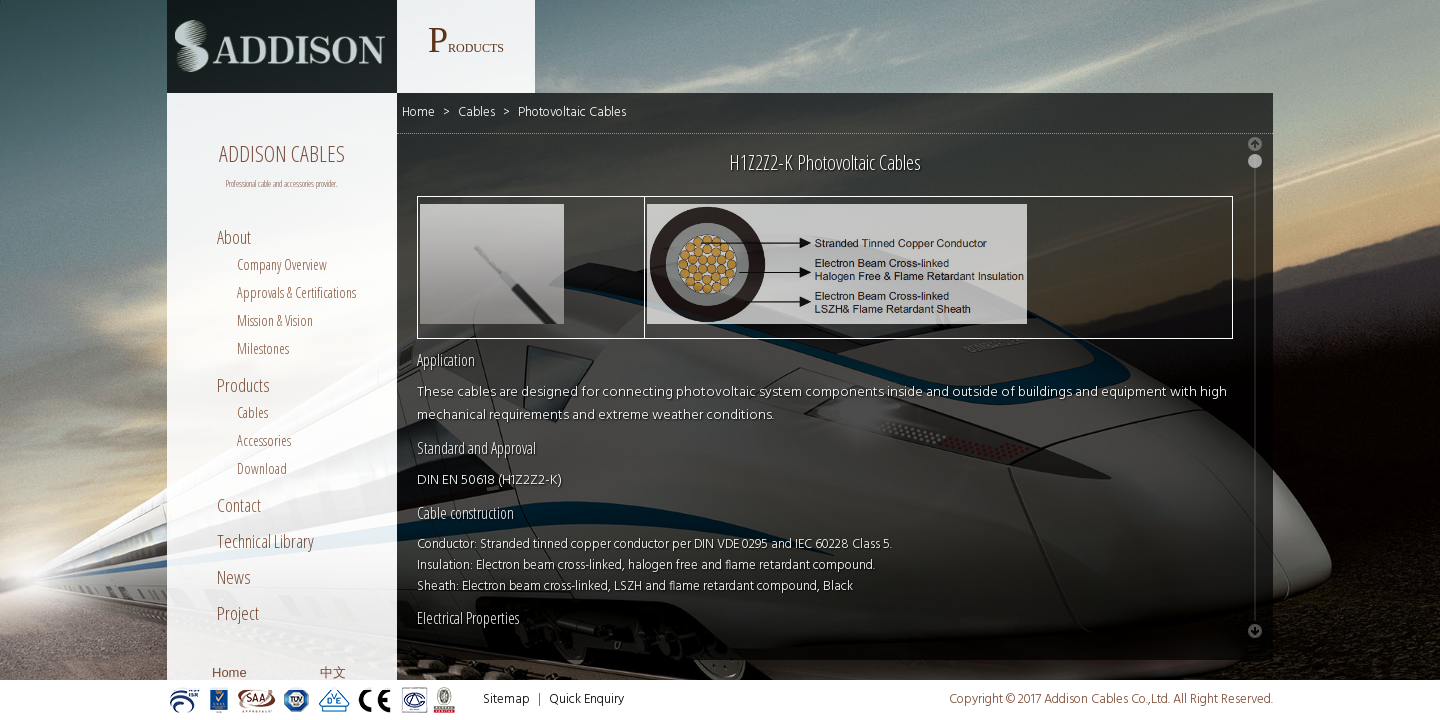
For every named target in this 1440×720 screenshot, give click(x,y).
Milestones (263, 348)
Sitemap (506, 699)
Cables (252, 412)
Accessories (264, 440)
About (234, 237)
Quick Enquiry (586, 699)
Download (262, 468)
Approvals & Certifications (296, 292)
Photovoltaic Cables (572, 112)
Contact (239, 505)
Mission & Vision (275, 320)
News (234, 577)
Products (243, 385)
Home (229, 672)
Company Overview (282, 264)
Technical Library (265, 541)
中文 (333, 672)
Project (238, 613)
